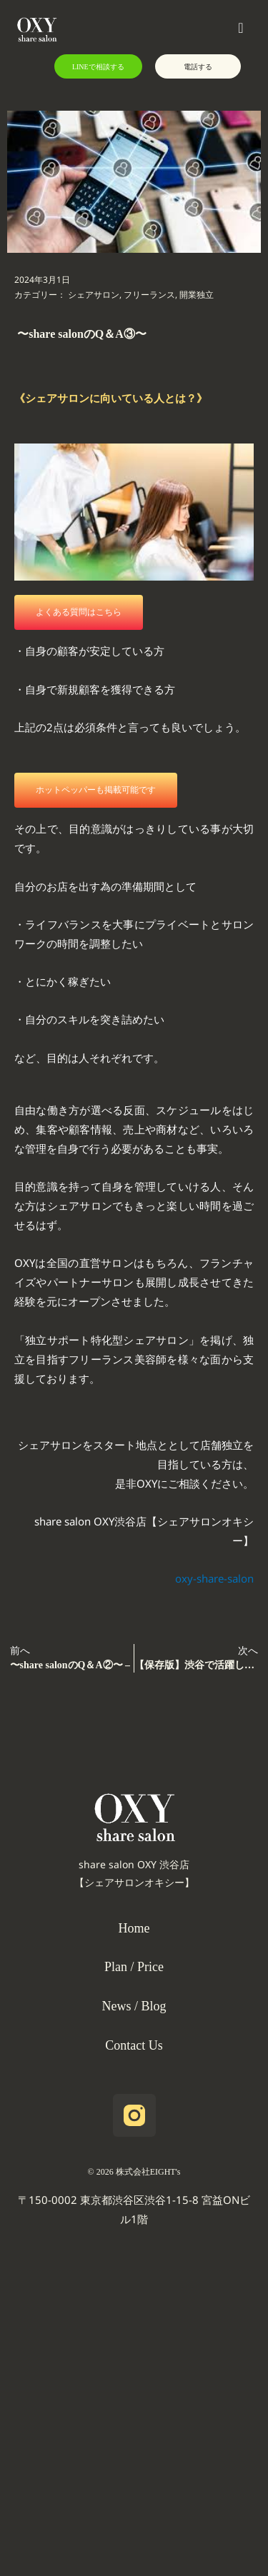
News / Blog (134, 2006)
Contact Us (134, 2045)
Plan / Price (134, 1967)
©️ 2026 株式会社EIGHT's (134, 2172)
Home (134, 1928)
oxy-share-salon (214, 1581)
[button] (164, 30)
